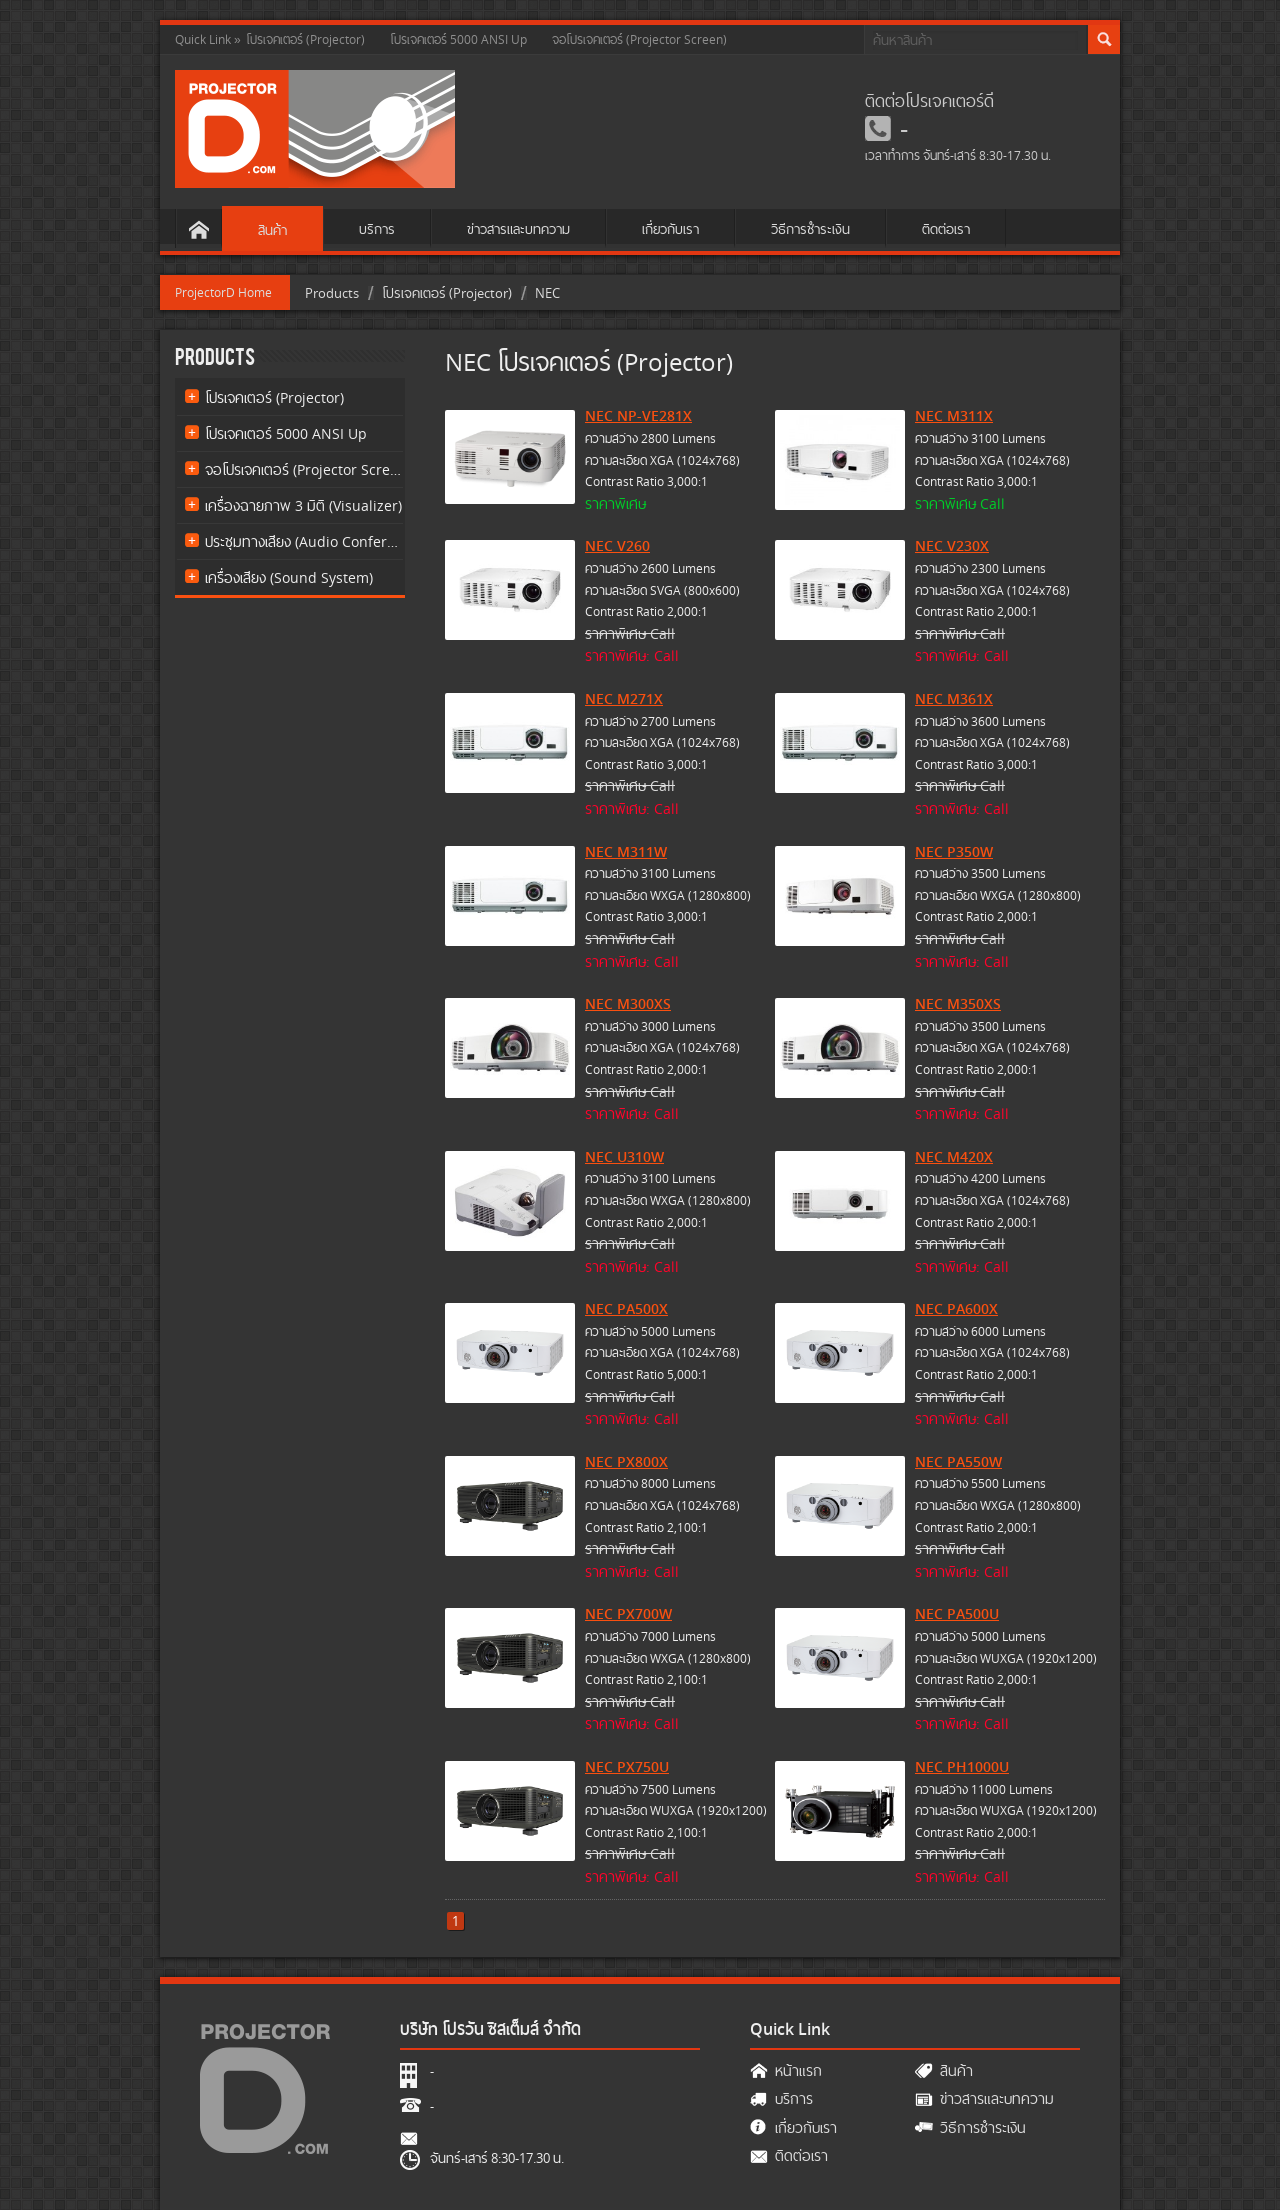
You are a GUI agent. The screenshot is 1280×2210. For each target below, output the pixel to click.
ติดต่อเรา (946, 229)
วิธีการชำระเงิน (810, 229)
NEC (547, 293)
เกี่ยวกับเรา (670, 229)
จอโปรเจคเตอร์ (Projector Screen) (639, 39)
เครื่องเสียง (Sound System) (289, 577)
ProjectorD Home (223, 292)
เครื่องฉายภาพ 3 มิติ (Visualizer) (303, 505)
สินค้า (272, 230)
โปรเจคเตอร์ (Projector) (305, 39)
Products (332, 293)
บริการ (377, 229)
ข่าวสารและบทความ (518, 229)
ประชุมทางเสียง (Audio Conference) (304, 541)
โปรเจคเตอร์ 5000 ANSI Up (458, 39)
